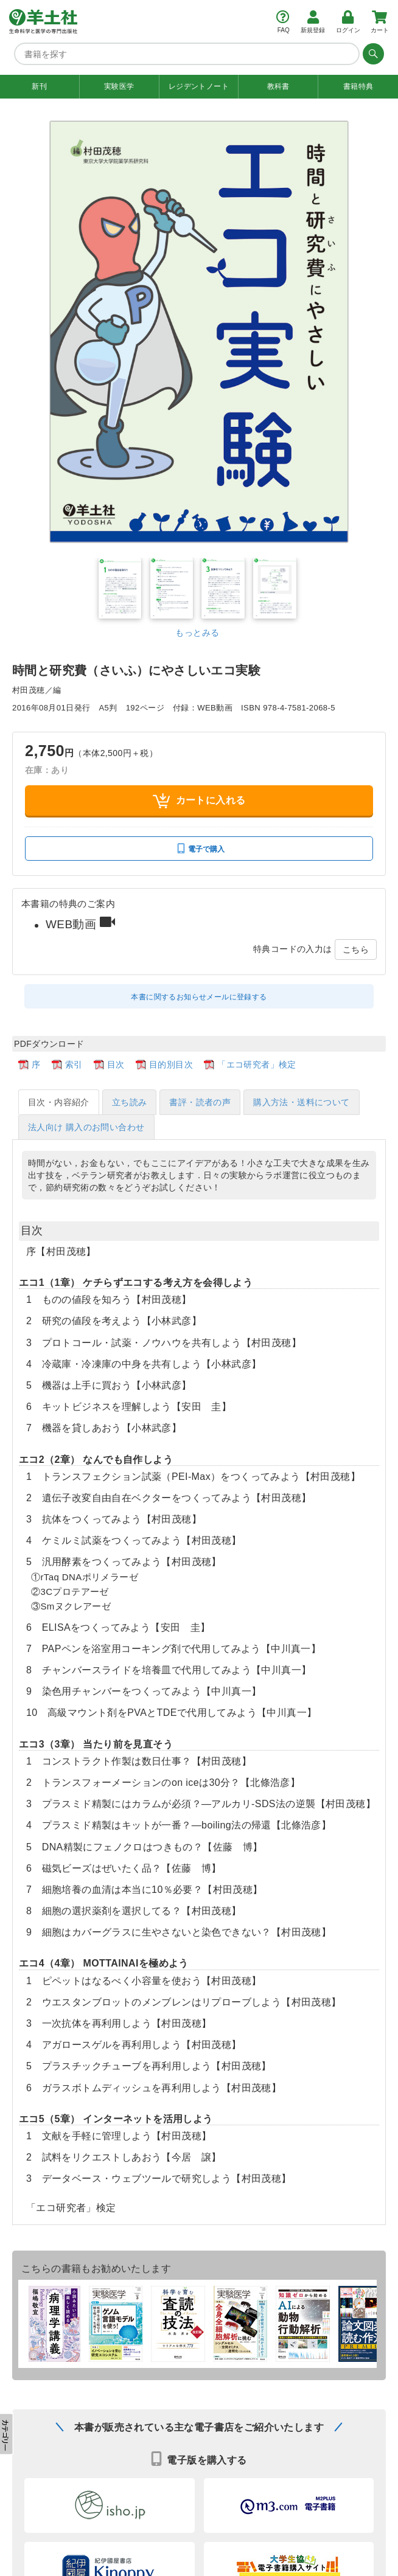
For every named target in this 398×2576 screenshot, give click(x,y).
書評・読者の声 (200, 1101)
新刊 (39, 86)
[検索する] (372, 53)
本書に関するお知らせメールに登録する (199, 996)
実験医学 (119, 86)
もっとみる (197, 632)
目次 (116, 1064)
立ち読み (129, 1101)
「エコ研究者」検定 (256, 1064)
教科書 (278, 86)
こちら (356, 949)
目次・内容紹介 (58, 1101)
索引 (74, 1064)
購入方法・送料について (301, 1101)
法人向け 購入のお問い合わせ (86, 1126)
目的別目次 (171, 1064)
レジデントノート (199, 86)
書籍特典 (358, 86)
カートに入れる (199, 800)
